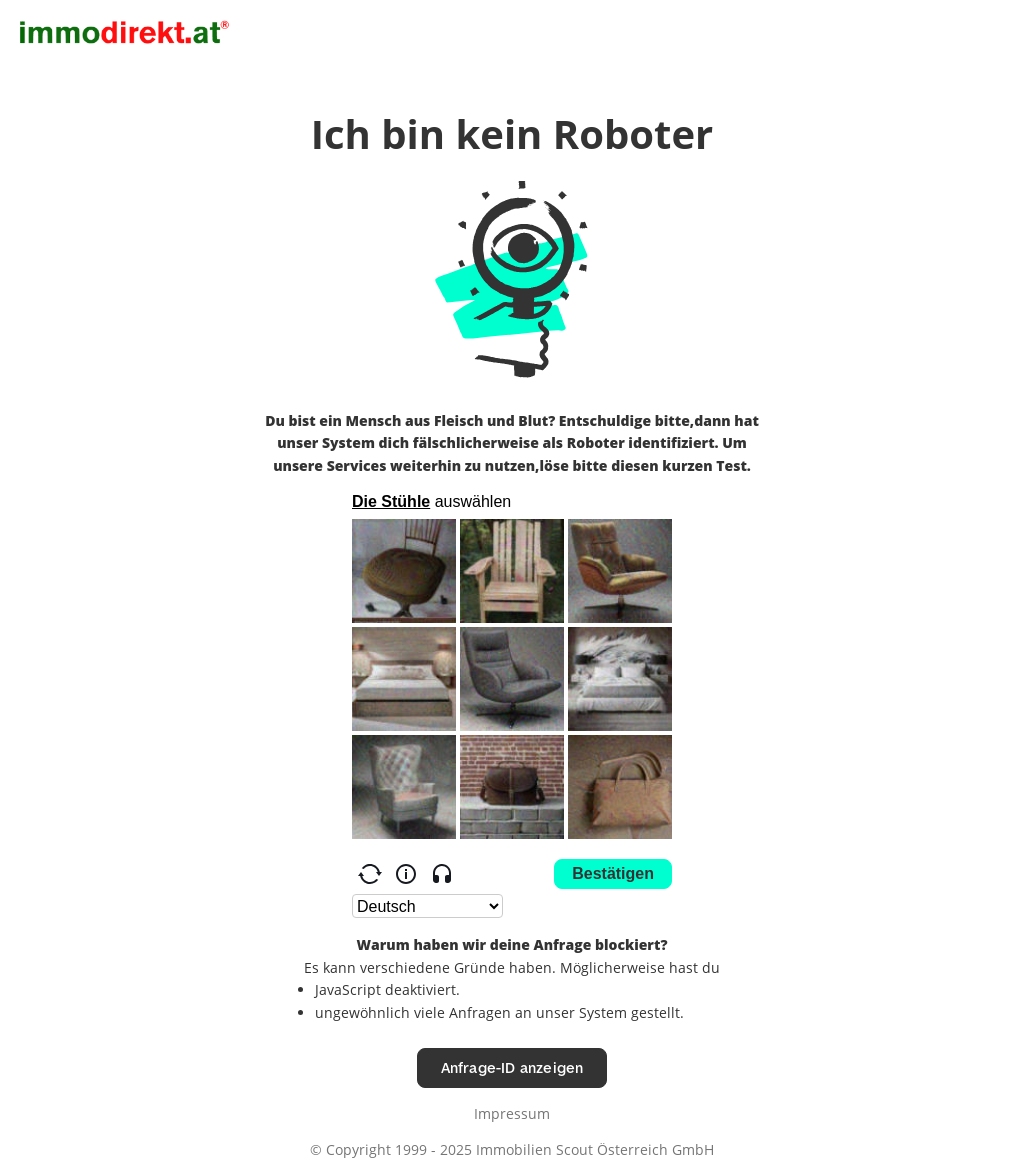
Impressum (512, 1113)
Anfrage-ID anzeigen (512, 1067)
